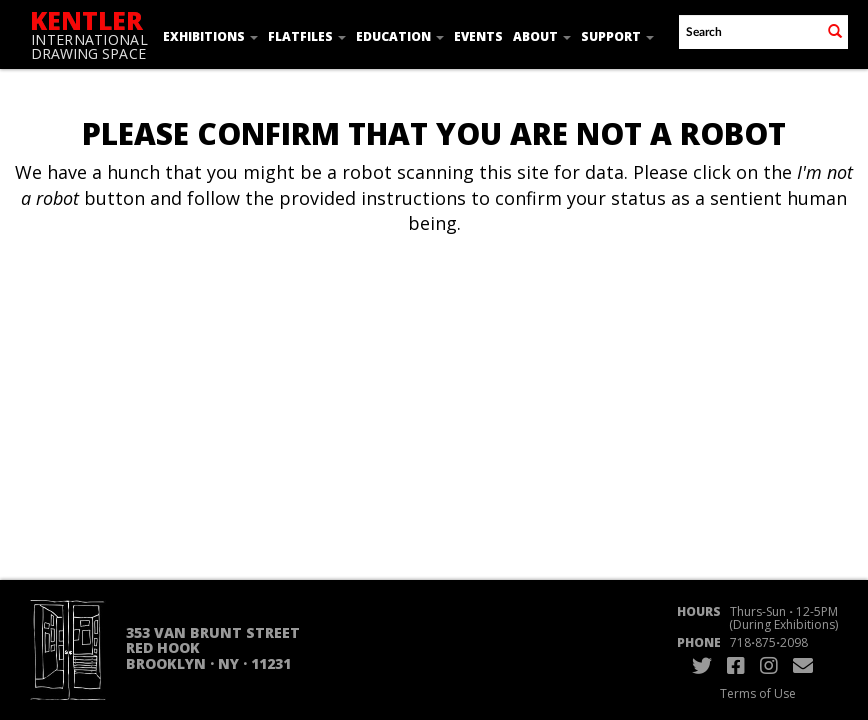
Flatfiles (307, 36)
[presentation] (461, 315)
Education (400, 36)
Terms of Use (758, 693)
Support (617, 36)
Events (478, 36)
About (542, 36)
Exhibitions (210, 36)
